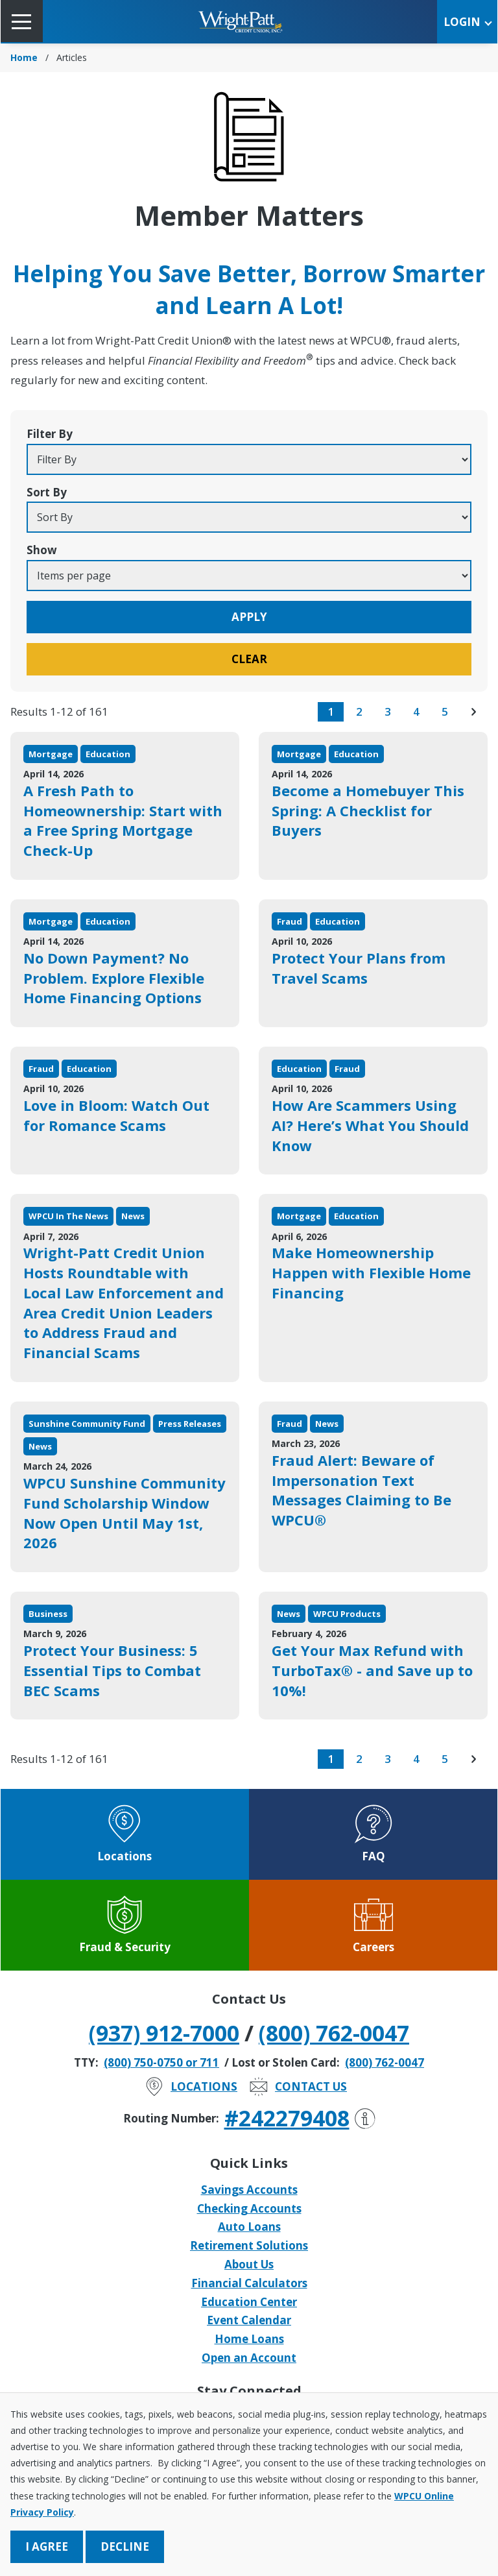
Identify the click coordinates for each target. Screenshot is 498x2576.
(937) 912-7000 (164, 2033)
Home (24, 57)
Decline (125, 2546)
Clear (249, 658)
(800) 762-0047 (334, 2033)
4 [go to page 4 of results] (416, 711)
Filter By (50, 433)
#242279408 (299, 2118)
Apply (249, 616)
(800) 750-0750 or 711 (161, 2062)
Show (42, 549)
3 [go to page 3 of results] (388, 711)
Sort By (47, 492)
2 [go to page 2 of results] (359, 711)
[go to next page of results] (473, 712)
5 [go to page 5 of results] (445, 711)
